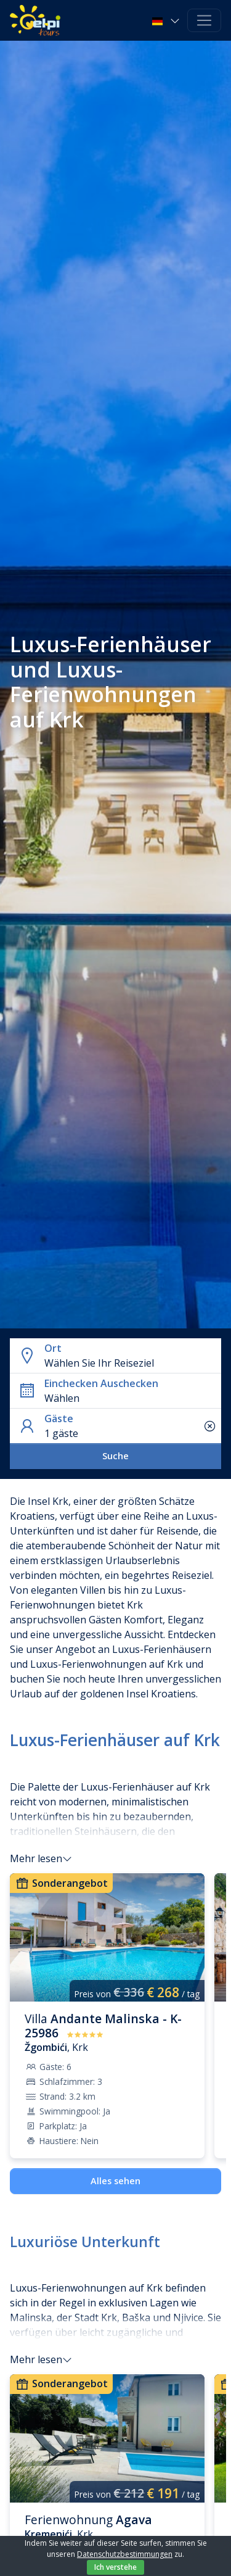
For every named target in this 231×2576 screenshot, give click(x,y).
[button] (167, 20)
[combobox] (130, 1363)
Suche (115, 1456)
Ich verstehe (115, 2567)
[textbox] (130, 1363)
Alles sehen (115, 2181)
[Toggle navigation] (204, 21)
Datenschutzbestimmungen (124, 2554)
